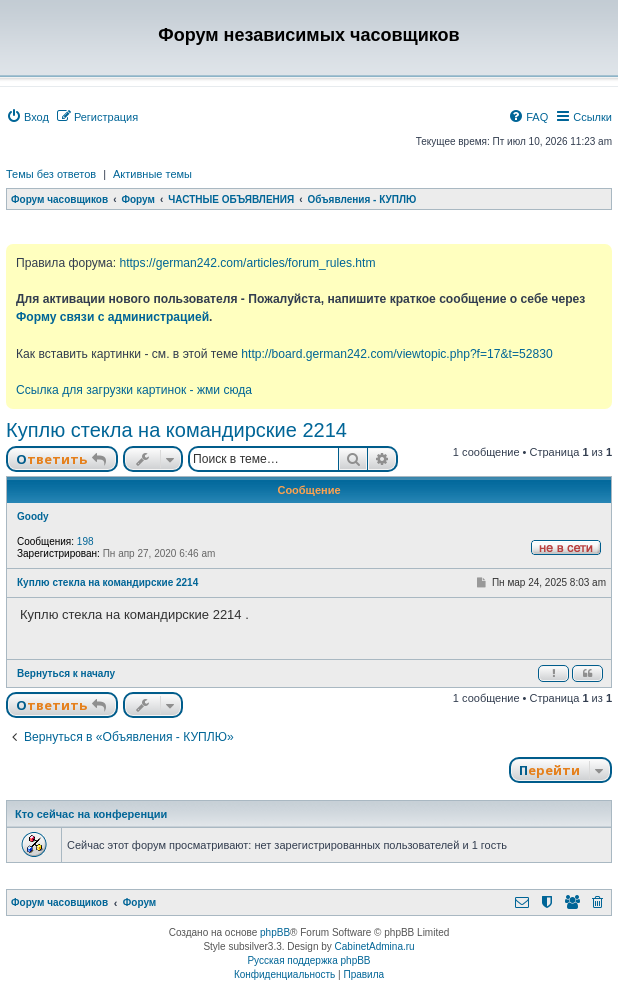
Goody (33, 516)
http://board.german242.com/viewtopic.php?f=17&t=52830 (396, 354)
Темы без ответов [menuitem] (51, 174)
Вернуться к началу (66, 673)
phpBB (275, 932)
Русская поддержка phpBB (308, 960)
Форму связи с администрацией (112, 317)
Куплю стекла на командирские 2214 (176, 430)
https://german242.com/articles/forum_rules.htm (247, 263)
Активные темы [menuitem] (152, 174)
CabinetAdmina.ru (375, 946)
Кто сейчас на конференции (91, 814)
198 (85, 541)
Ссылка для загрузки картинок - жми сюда (134, 390)
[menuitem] (27, 117)
